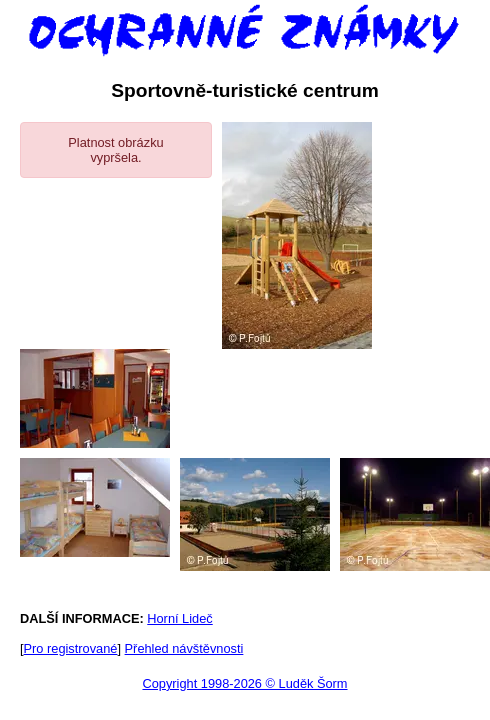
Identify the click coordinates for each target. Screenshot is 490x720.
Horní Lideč (179, 618)
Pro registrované (71, 648)
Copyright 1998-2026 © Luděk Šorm (244, 683)
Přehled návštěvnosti (184, 648)
